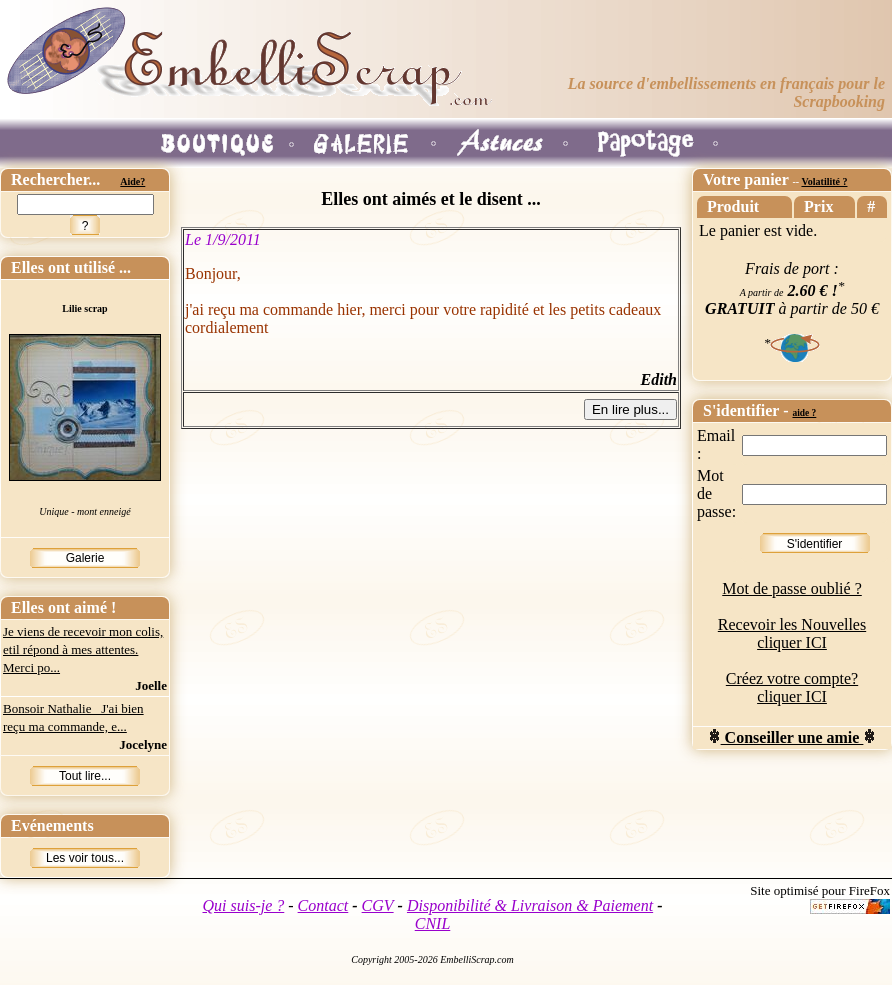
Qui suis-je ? (244, 905)
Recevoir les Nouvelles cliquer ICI (792, 633)
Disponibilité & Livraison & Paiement (530, 905)
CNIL (433, 923)
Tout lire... (85, 776)
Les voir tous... (85, 858)
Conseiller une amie (792, 737)
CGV (378, 905)
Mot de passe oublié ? (792, 588)
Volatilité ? (824, 181)
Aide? (132, 181)
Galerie (85, 558)
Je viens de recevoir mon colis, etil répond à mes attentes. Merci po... (83, 649)
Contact (323, 905)
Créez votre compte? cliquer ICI (792, 687)
